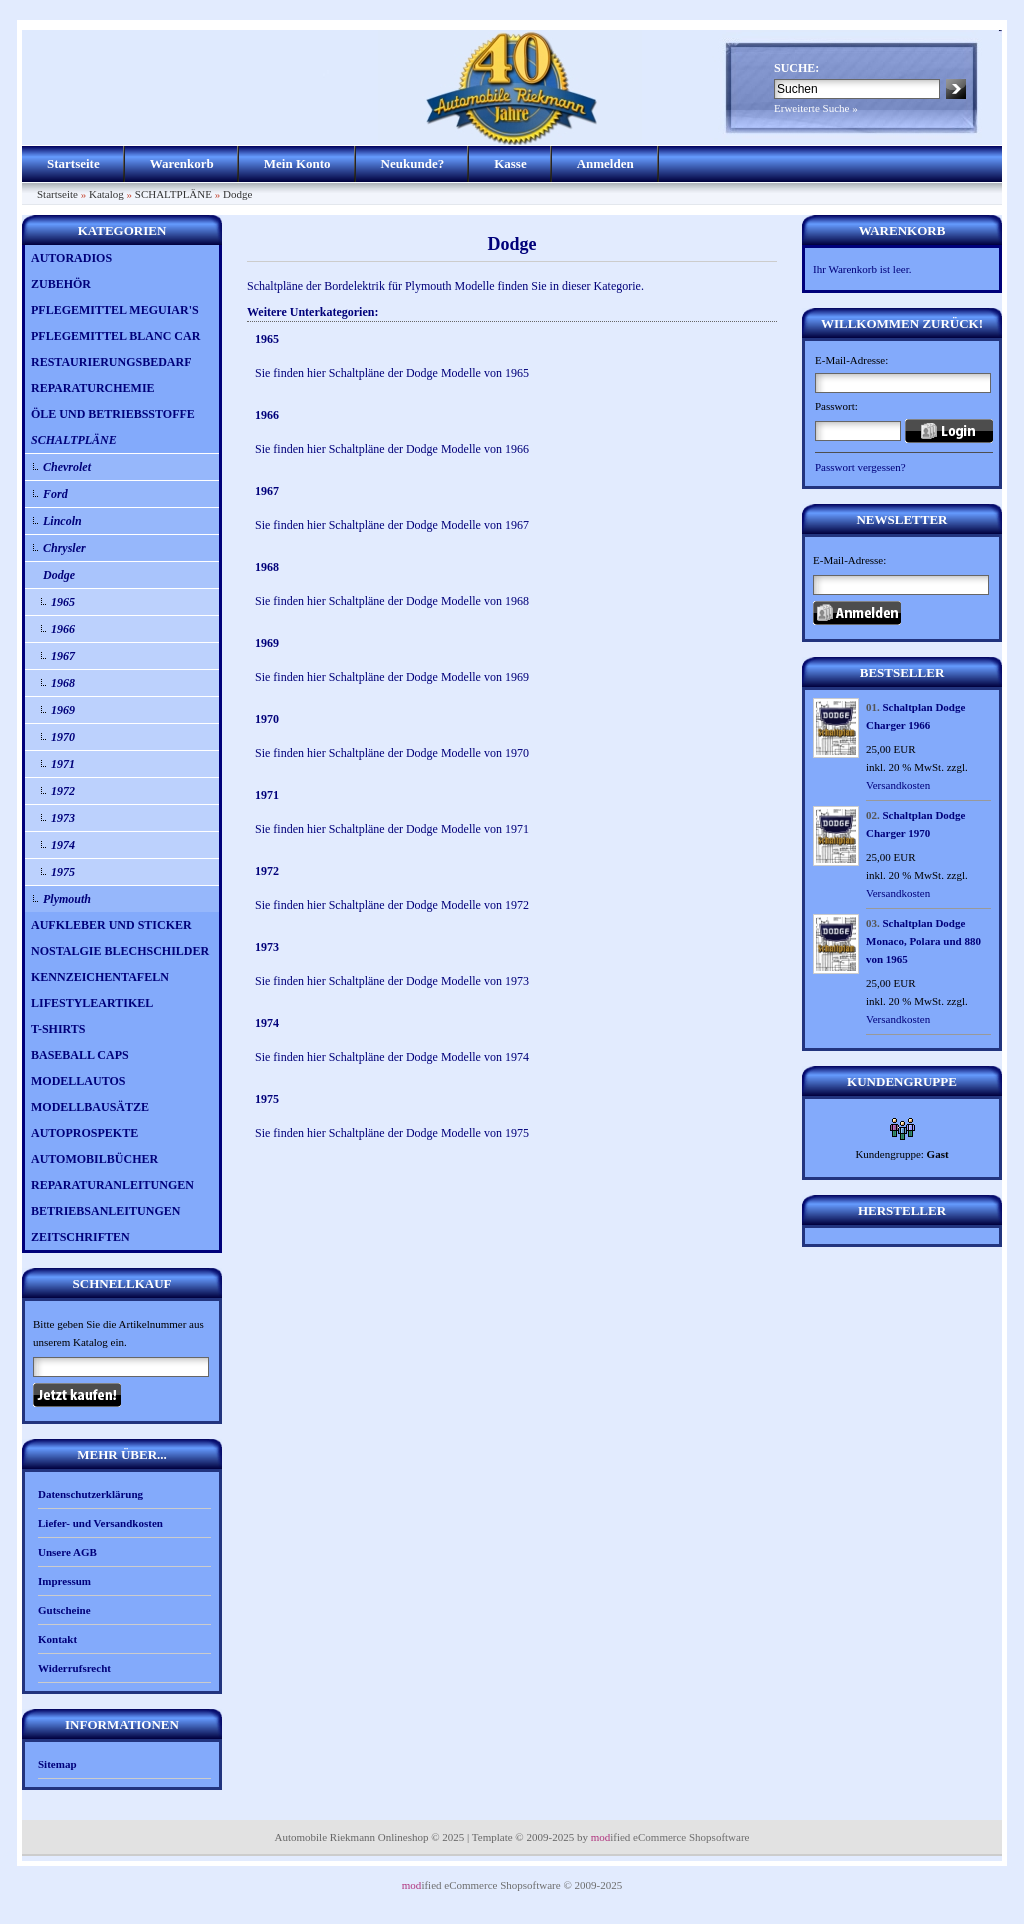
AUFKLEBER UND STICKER (111, 925)
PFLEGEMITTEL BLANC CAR (115, 336)
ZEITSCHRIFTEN (80, 1237)
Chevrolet (67, 467)
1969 (63, 710)
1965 (63, 602)
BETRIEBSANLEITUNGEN (105, 1211)
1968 (63, 683)
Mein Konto (297, 163)
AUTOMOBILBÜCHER (94, 1159)
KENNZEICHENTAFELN (100, 977)
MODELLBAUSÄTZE (90, 1107)
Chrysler (64, 548)
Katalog (106, 194)
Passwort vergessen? (860, 467)
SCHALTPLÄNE (173, 194)
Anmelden (605, 163)
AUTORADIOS (71, 258)
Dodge (237, 194)
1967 (63, 656)
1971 (63, 764)
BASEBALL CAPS (80, 1055)
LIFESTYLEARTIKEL (92, 1003)
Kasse (510, 163)
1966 (63, 629)
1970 (63, 737)
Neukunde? (413, 163)
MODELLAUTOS (78, 1081)
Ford (55, 494)
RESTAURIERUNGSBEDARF (111, 362)
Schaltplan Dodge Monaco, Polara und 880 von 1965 (923, 941)
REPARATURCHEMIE (93, 388)
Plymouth (67, 899)
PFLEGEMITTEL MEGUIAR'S (115, 310)
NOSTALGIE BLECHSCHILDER (120, 951)
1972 (63, 791)
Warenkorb (182, 163)
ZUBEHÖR (61, 284)
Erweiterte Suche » (816, 108)
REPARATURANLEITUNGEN (112, 1185)
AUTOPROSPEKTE (84, 1133)
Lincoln (62, 521)
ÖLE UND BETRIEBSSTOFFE (113, 414)
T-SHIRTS (58, 1029)
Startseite (73, 163)
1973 (63, 818)
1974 (63, 845)
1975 (63, 872)
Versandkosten (898, 785)
